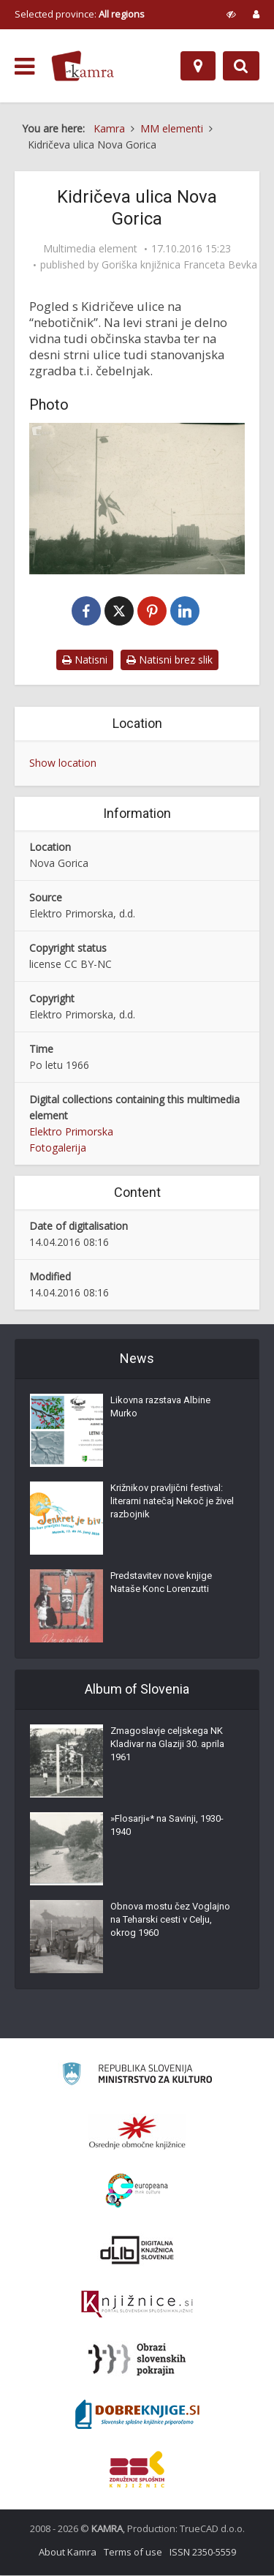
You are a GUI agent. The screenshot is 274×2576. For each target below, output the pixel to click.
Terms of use (133, 2552)
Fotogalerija (57, 1148)
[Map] (198, 65)
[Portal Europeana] (137, 2191)
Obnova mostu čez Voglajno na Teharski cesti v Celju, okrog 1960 (170, 1920)
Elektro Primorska (71, 1132)
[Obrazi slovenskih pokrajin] (137, 2360)
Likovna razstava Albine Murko (160, 1407)
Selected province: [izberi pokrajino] (80, 13)
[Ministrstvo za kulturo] (137, 2076)
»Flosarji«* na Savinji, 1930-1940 (167, 1826)
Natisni (84, 661)
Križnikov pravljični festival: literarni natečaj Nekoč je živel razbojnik (172, 1501)
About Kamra (67, 2552)
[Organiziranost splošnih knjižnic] (137, 2132)
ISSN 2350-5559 (203, 2552)
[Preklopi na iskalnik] (241, 65)
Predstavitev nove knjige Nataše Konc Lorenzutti (161, 1583)
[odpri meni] (24, 66)
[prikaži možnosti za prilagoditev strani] (231, 13)
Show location (62, 764)
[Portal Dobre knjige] (137, 2415)
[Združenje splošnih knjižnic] (137, 2470)
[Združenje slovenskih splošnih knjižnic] (137, 2305)
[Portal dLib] (137, 2250)
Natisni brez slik (169, 661)
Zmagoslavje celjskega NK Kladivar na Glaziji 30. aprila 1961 (167, 1744)
